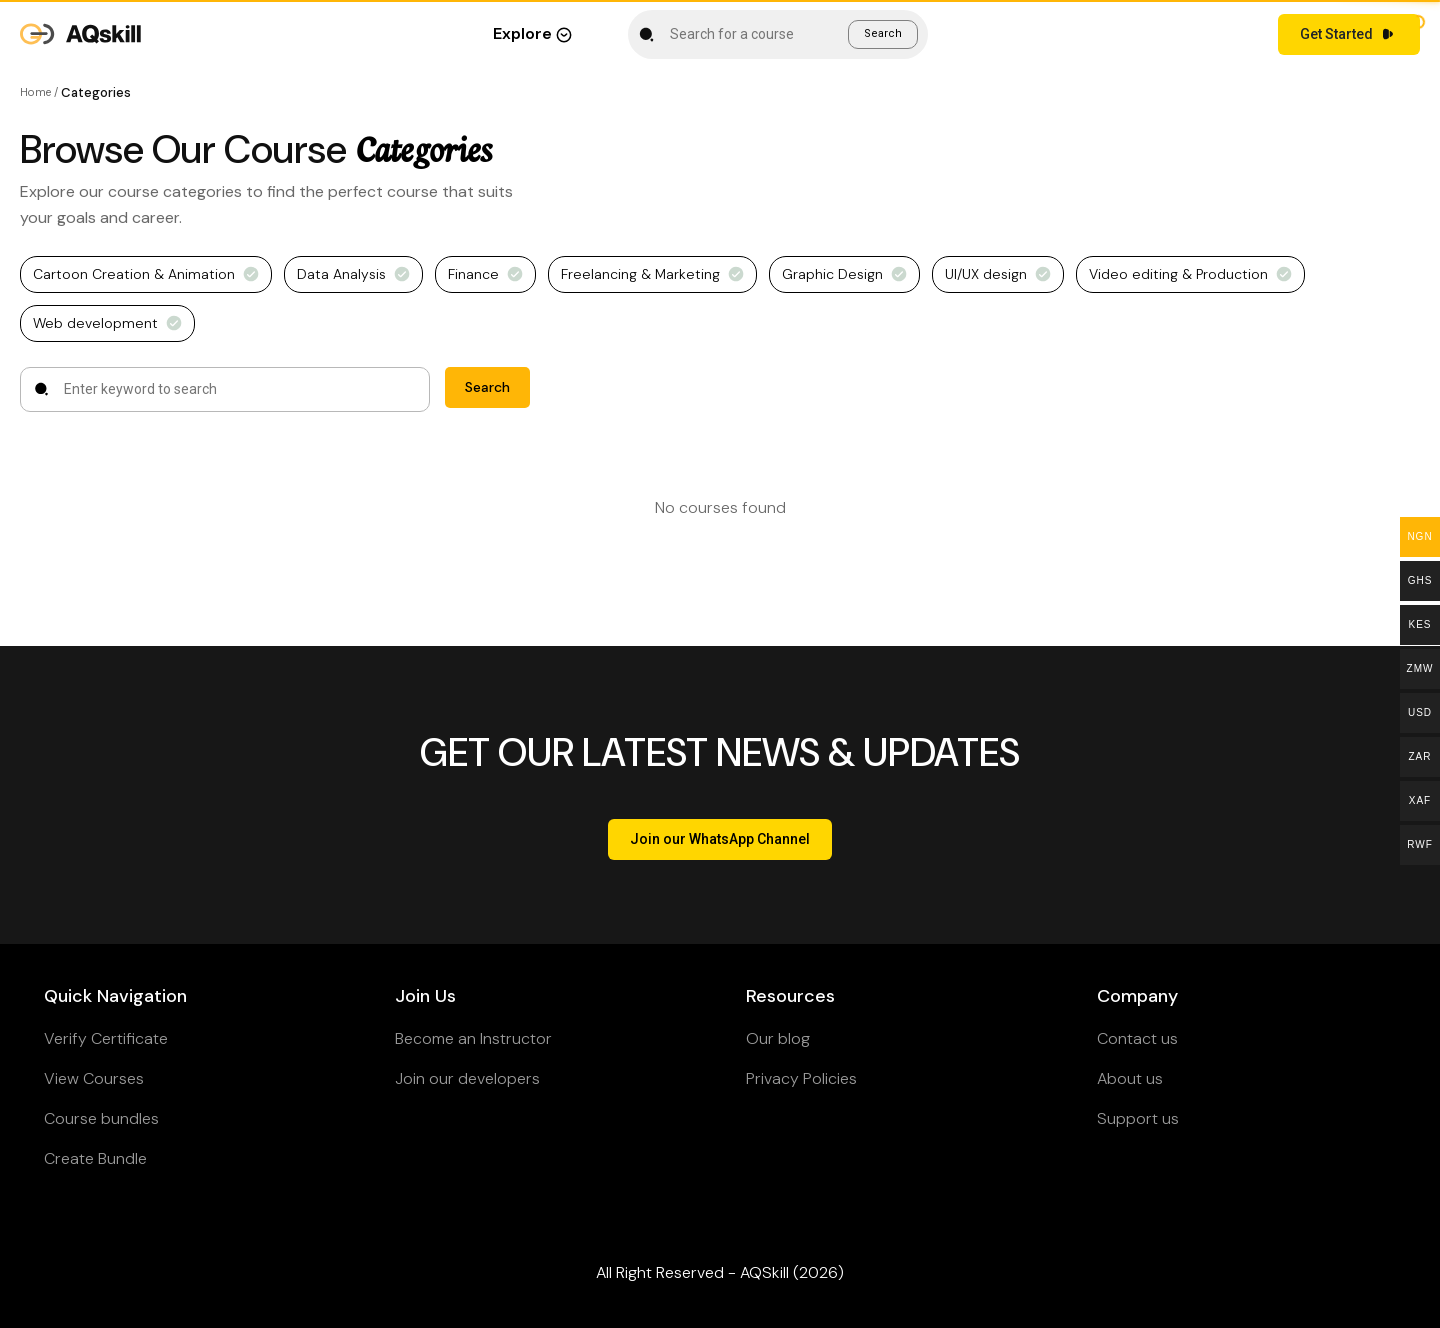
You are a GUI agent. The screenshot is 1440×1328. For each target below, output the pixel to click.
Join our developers (467, 1078)
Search (883, 33)
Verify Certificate (106, 1038)
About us (1130, 1078)
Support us (1138, 1118)
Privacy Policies (801, 1078)
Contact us (1137, 1038)
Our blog (778, 1038)
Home (35, 92)
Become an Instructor (473, 1038)
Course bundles (101, 1118)
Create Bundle (95, 1158)
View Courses (94, 1078)
